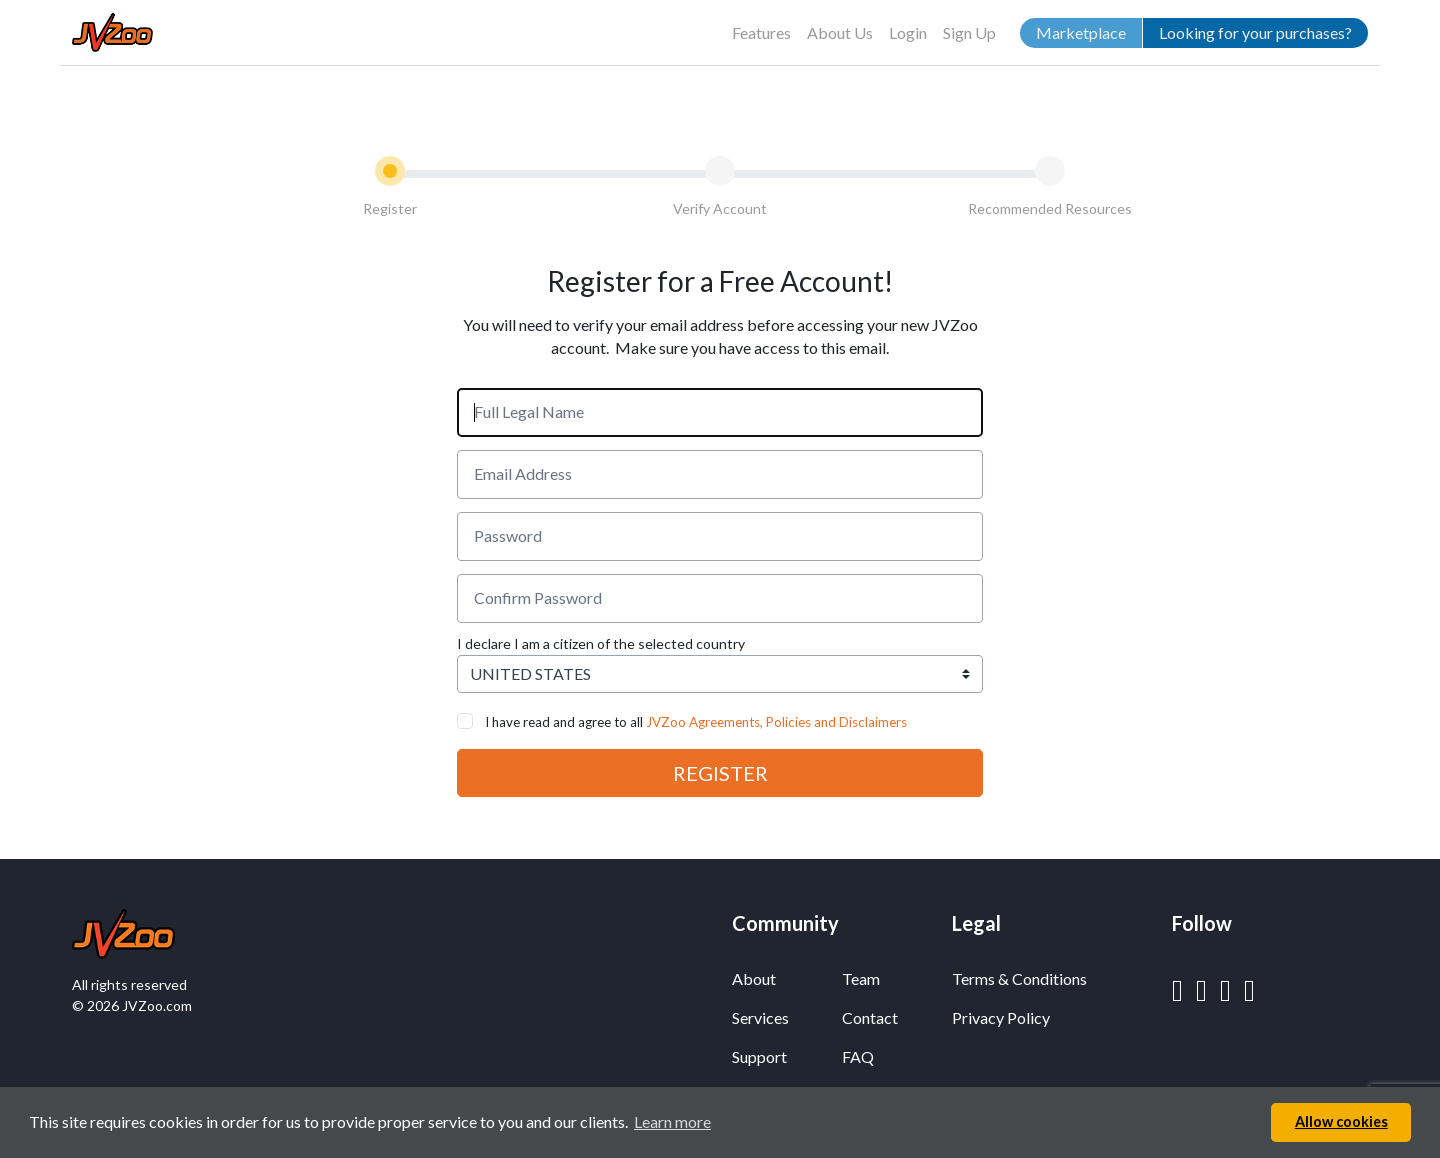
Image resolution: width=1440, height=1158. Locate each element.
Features (761, 32)
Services (760, 1017)
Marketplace (1081, 32)
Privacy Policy (1001, 1017)
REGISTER (720, 773)
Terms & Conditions (1019, 978)
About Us (840, 32)
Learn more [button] (672, 1121)
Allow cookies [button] (1341, 1121)
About (754, 978)
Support (759, 1056)
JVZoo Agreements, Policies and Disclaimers (776, 722)
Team (861, 978)
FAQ (858, 1056)
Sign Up (969, 32)
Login (908, 32)
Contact (870, 1017)
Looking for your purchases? (1255, 32)
